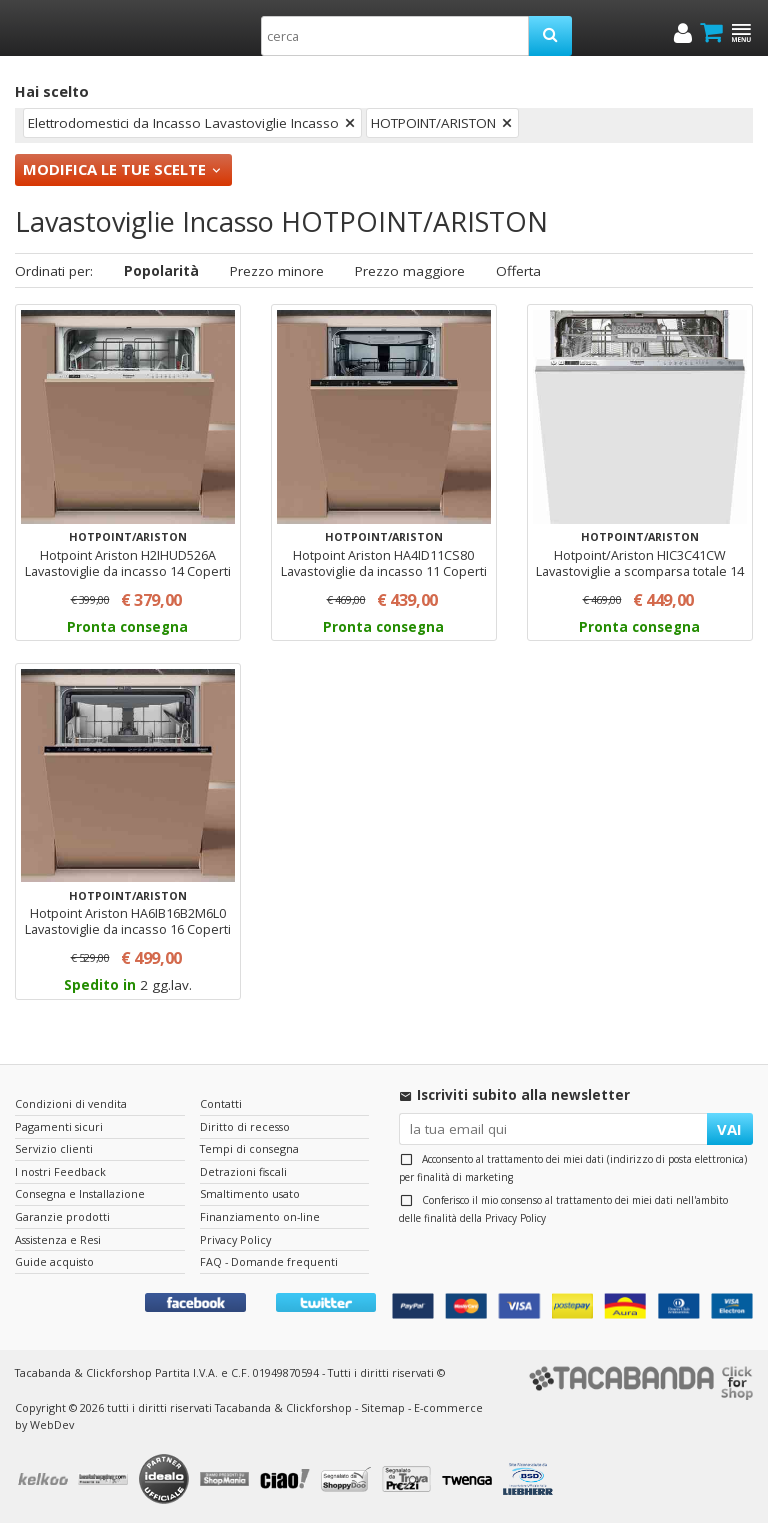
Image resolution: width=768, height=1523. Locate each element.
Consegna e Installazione (80, 1193)
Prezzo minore (277, 271)
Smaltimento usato (250, 1193)
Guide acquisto (54, 1261)
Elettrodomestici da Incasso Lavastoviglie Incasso (183, 123)
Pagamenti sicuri (59, 1126)
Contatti (221, 1103)
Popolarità (161, 271)
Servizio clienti (54, 1148)
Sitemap (383, 1407)
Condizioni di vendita (71, 1103)
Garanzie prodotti (62, 1216)
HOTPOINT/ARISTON (433, 123)
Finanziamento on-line (260, 1216)
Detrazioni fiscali (243, 1171)
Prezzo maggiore (410, 271)
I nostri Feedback (60, 1171)
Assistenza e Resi (58, 1239)
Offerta (518, 271)
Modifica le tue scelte (114, 169)
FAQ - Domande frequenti (269, 1261)
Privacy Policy (515, 1218)
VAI (729, 1129)
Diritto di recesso (245, 1126)
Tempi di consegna (249, 1148)
